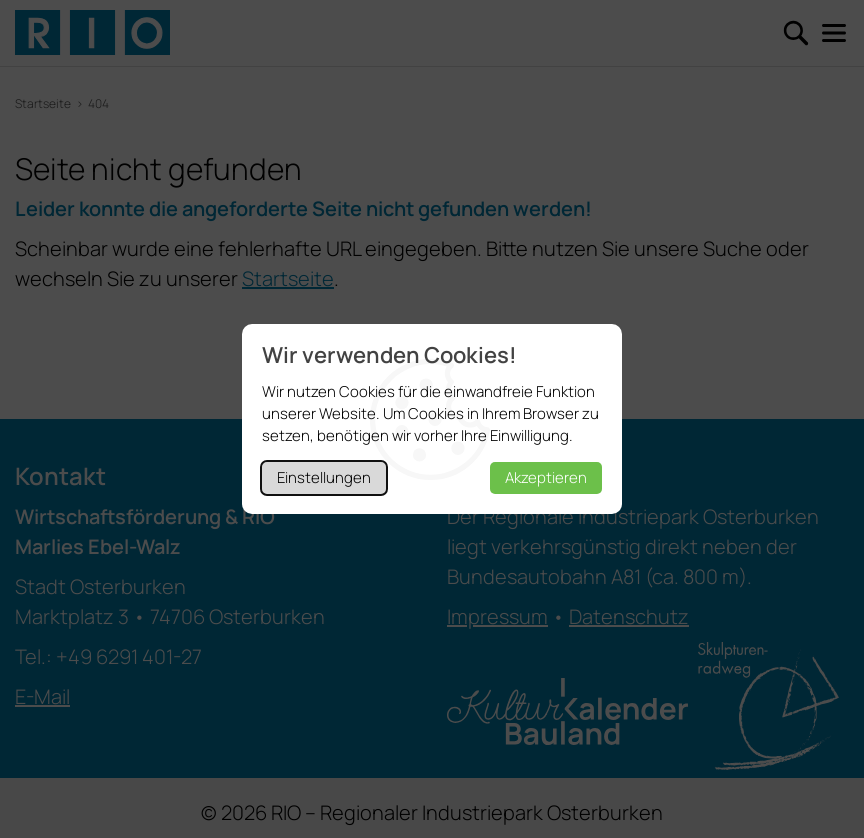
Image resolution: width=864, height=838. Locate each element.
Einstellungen (324, 477)
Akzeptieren (546, 477)
